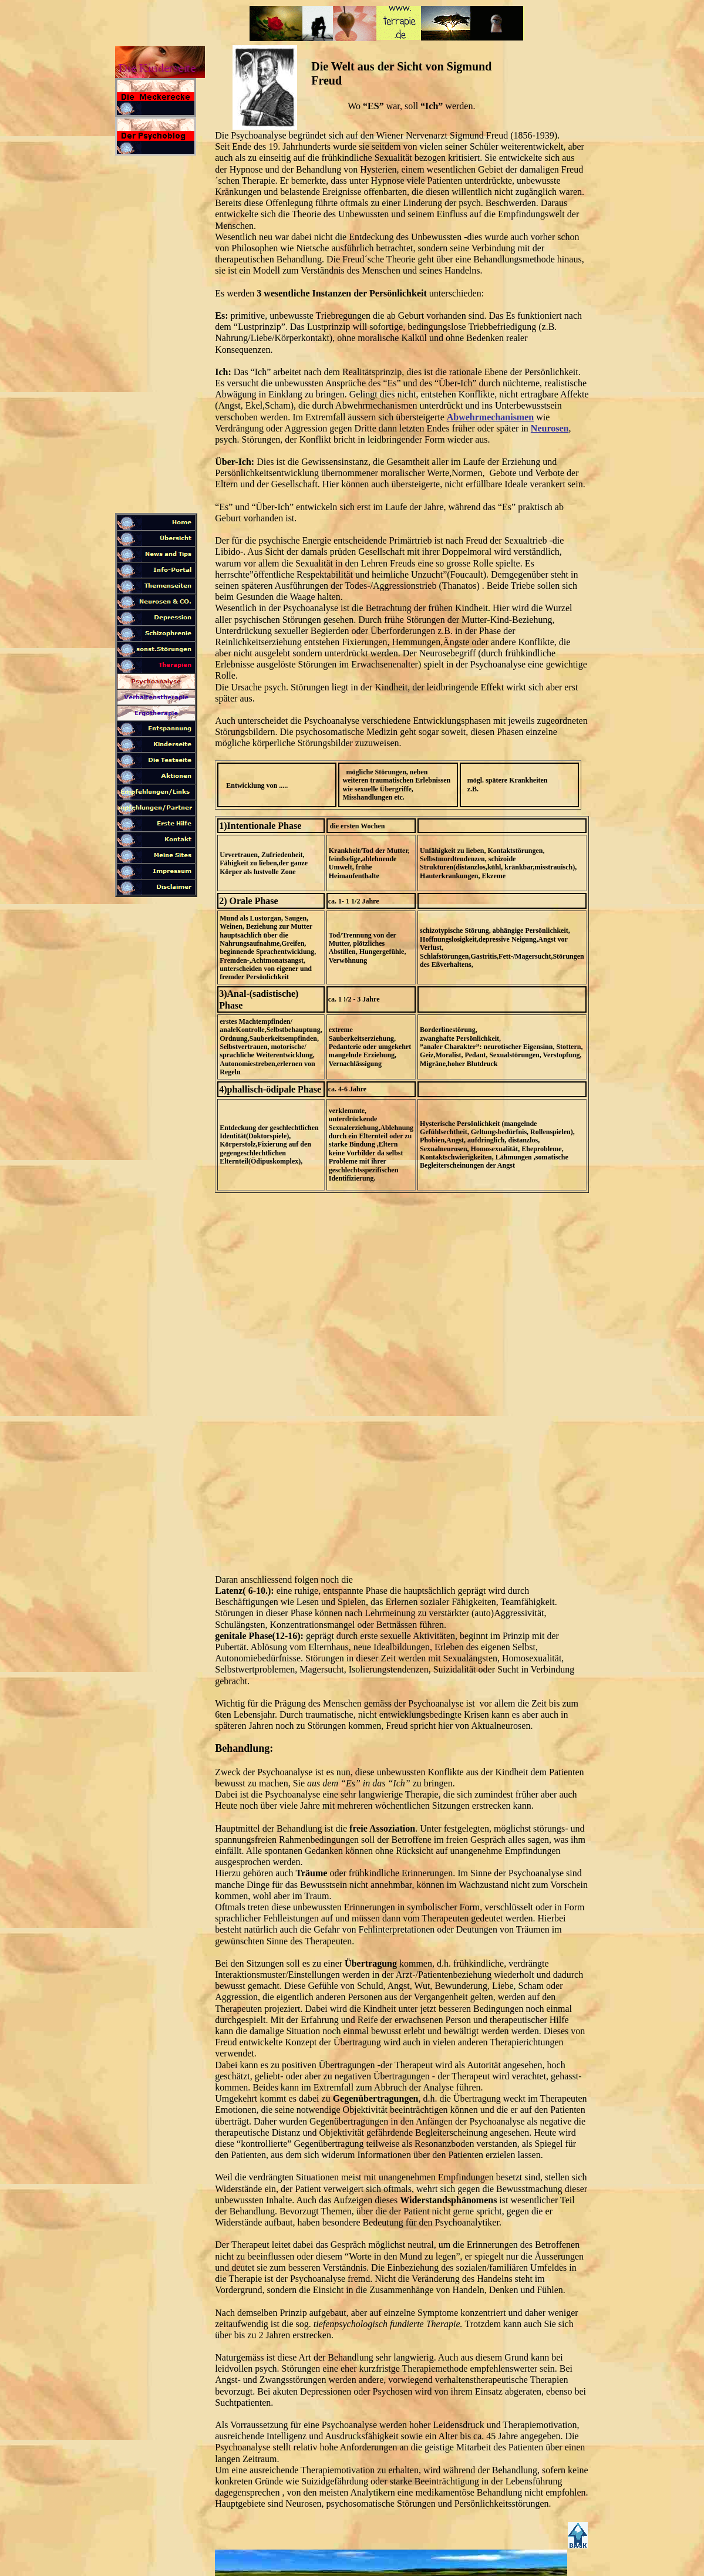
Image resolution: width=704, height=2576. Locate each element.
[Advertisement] (156, 337)
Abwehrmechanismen (490, 417)
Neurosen (550, 428)
